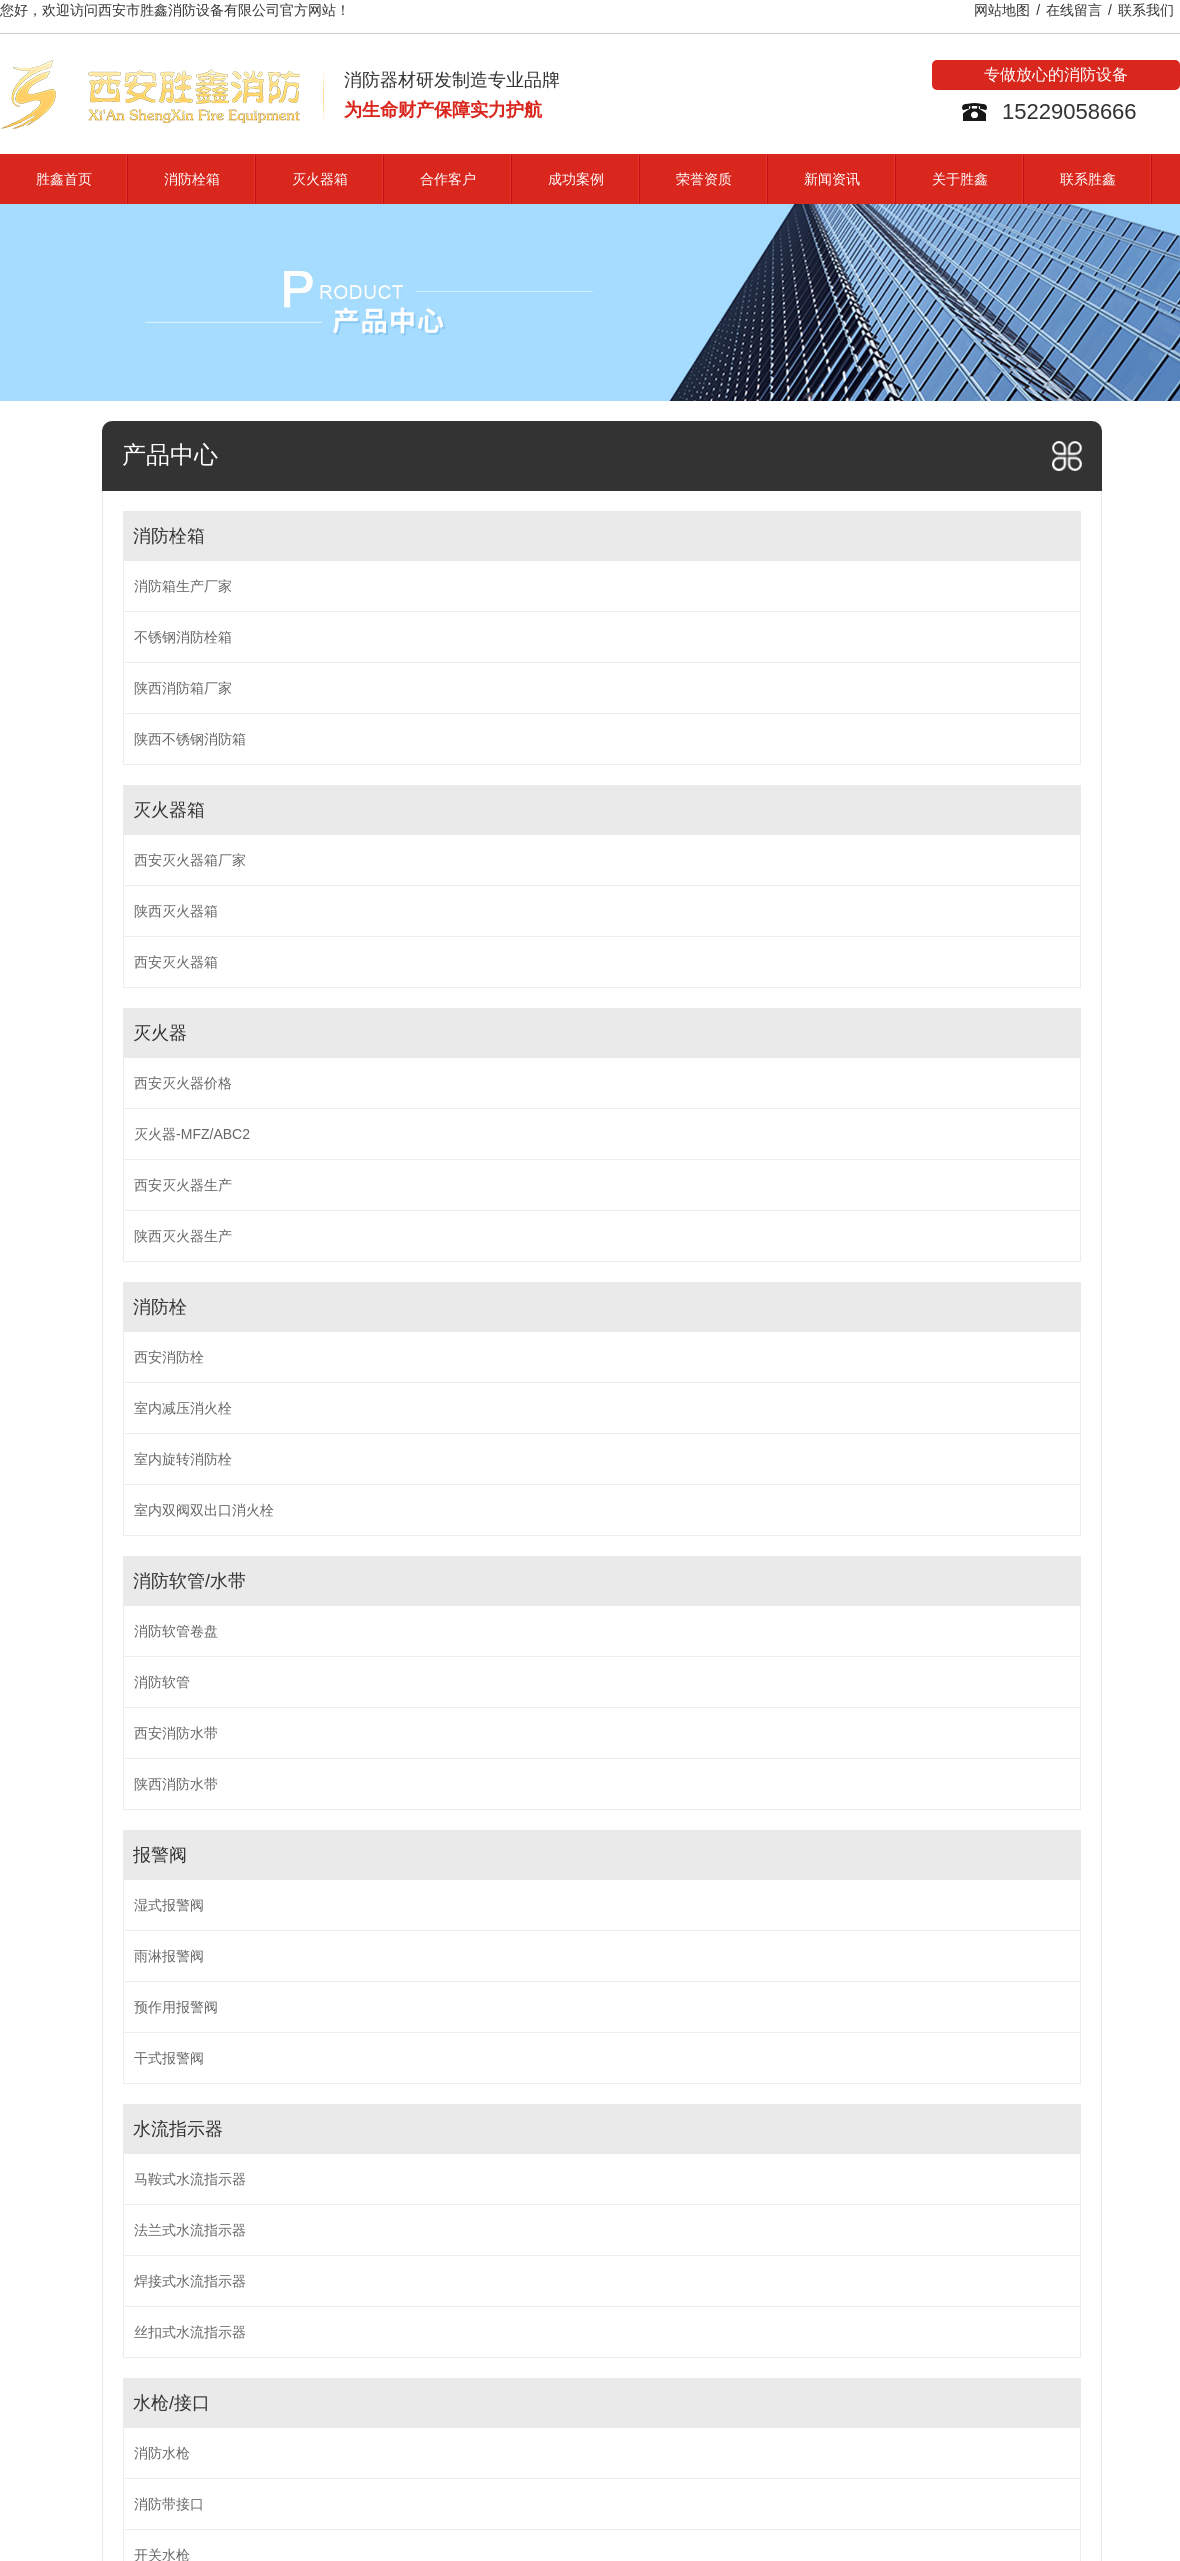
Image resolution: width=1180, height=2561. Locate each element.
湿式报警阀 (169, 1905)
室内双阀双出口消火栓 (204, 1510)
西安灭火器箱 (176, 962)
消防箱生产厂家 (183, 586)
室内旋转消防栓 (183, 1459)
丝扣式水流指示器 (190, 2332)
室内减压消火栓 (183, 1408)
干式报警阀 (169, 2058)
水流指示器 (178, 2129)
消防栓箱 (192, 179)
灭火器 (160, 1033)
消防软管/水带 (189, 1581)
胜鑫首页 (64, 179)
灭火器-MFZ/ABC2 (192, 1134)
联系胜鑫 (1088, 179)
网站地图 (1002, 10)
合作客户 (448, 179)
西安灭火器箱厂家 (190, 860)
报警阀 (160, 1855)
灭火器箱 (320, 179)
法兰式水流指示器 (190, 2230)
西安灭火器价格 (183, 1083)
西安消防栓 (169, 1357)
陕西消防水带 (176, 1784)
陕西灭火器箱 (176, 911)
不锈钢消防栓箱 (183, 637)
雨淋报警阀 (169, 1956)
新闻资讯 (832, 179)
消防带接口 (169, 2504)
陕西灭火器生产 (183, 1236)
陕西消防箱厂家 (183, 688)
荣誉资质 (704, 179)
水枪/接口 (171, 2403)
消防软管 (162, 1682)
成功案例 (576, 179)
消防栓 (160, 1307)
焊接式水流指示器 (190, 2281)
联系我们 (1146, 10)
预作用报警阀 (176, 2007)
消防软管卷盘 (176, 1631)
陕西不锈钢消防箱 (190, 739)
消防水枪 (162, 2453)
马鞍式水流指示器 (190, 2179)
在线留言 (1074, 10)
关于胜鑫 (960, 179)
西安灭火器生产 (183, 1185)
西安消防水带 (176, 1733)
